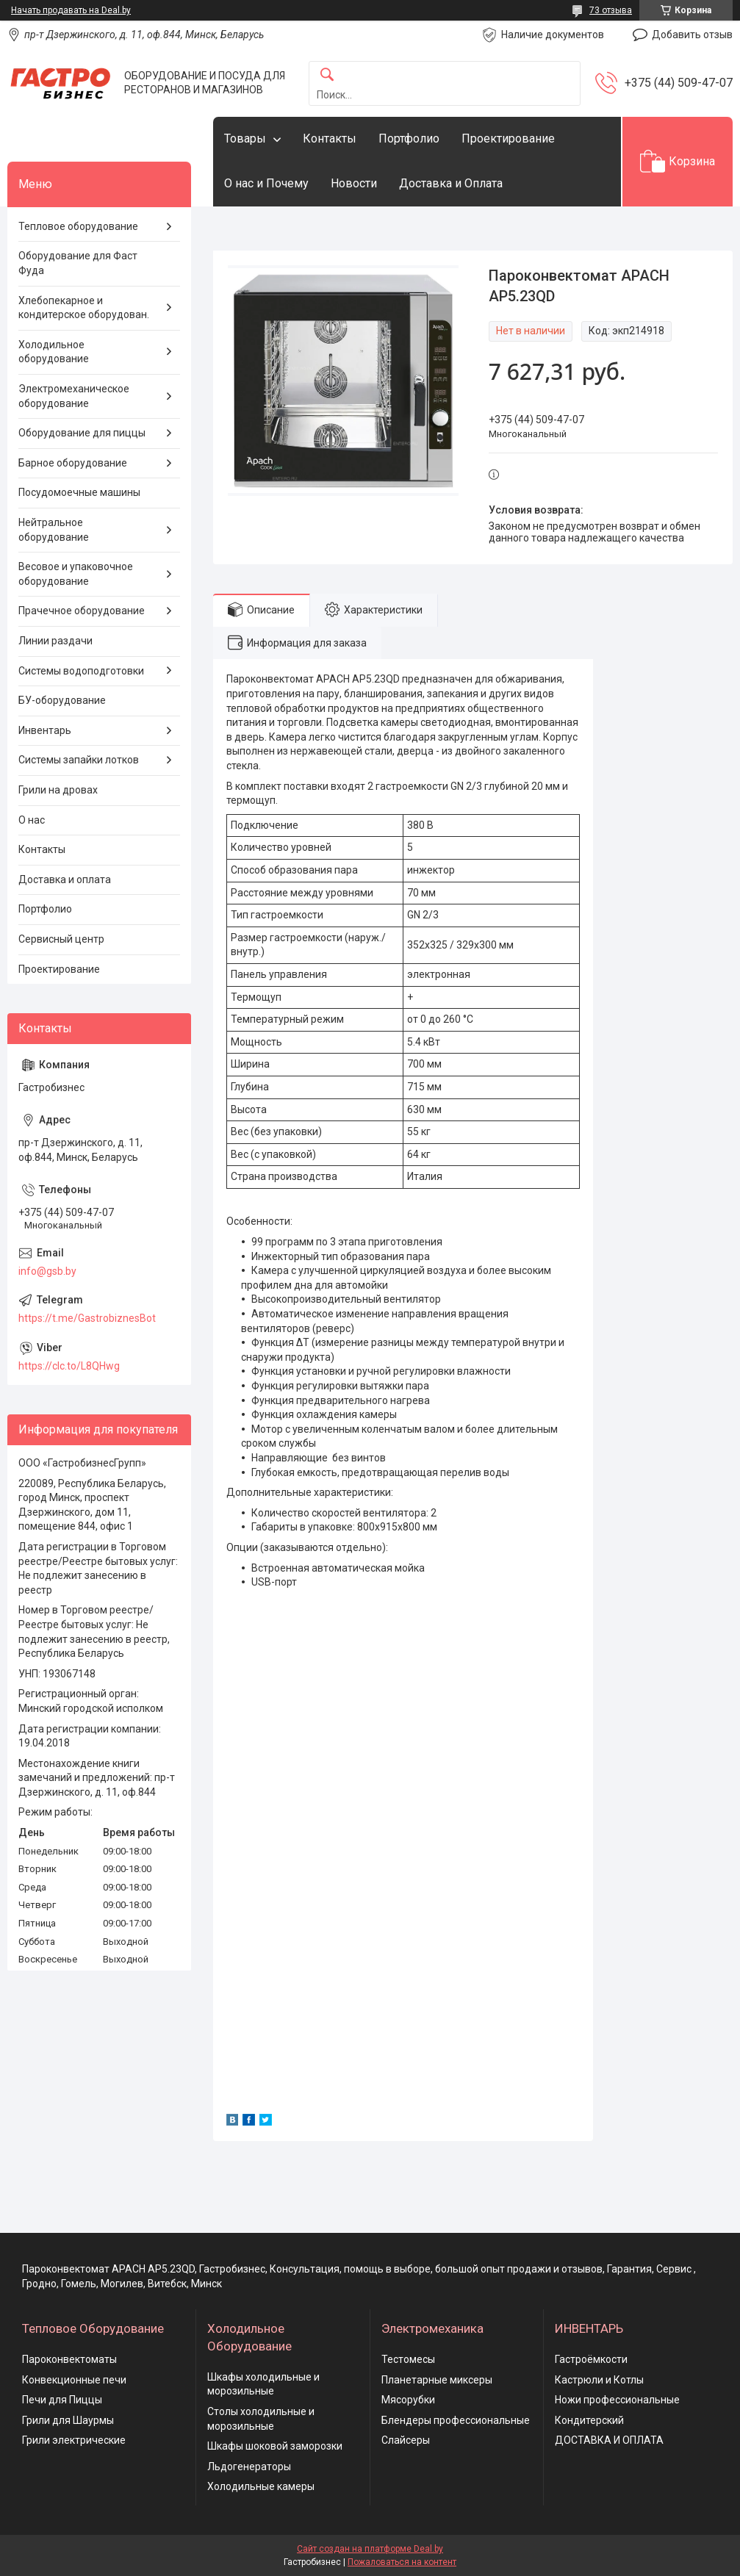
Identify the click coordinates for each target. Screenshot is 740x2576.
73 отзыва (610, 10)
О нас (31, 820)
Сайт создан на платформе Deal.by (370, 2549)
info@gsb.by (47, 1271)
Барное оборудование (72, 463)
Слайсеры (405, 2440)
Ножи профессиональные (617, 2400)
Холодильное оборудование (53, 352)
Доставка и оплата (64, 879)
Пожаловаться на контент (402, 2562)
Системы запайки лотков (78, 760)
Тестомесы (408, 2359)
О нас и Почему (266, 183)
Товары (245, 138)
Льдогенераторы (249, 2466)
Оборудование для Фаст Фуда (77, 263)
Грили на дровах (58, 790)
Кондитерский (589, 2420)
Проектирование (508, 138)
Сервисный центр (61, 939)
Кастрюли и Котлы (599, 2380)
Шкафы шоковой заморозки (274, 2446)
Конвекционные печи (74, 2380)
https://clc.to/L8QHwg (69, 1366)
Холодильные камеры (261, 2486)
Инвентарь (44, 730)
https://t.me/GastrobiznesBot (87, 1318)
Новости (354, 183)
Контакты (329, 138)
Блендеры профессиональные (455, 2420)
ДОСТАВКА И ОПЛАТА (609, 2440)
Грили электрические (74, 2440)
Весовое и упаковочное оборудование (75, 574)
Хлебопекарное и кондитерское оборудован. (83, 308)
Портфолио (408, 138)
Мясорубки (408, 2400)
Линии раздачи (55, 641)
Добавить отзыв (692, 34)
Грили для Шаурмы (68, 2420)
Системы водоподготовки (81, 671)
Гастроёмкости (591, 2359)
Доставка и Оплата (451, 183)
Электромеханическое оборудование (73, 396)
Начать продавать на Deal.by (71, 10)
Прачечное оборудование (81, 610)
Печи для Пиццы (62, 2400)
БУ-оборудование (62, 700)
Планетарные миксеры (436, 2380)
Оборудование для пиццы (82, 433)
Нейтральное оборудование (53, 530)
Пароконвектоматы (69, 2359)
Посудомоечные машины (79, 492)
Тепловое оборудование (78, 226)
